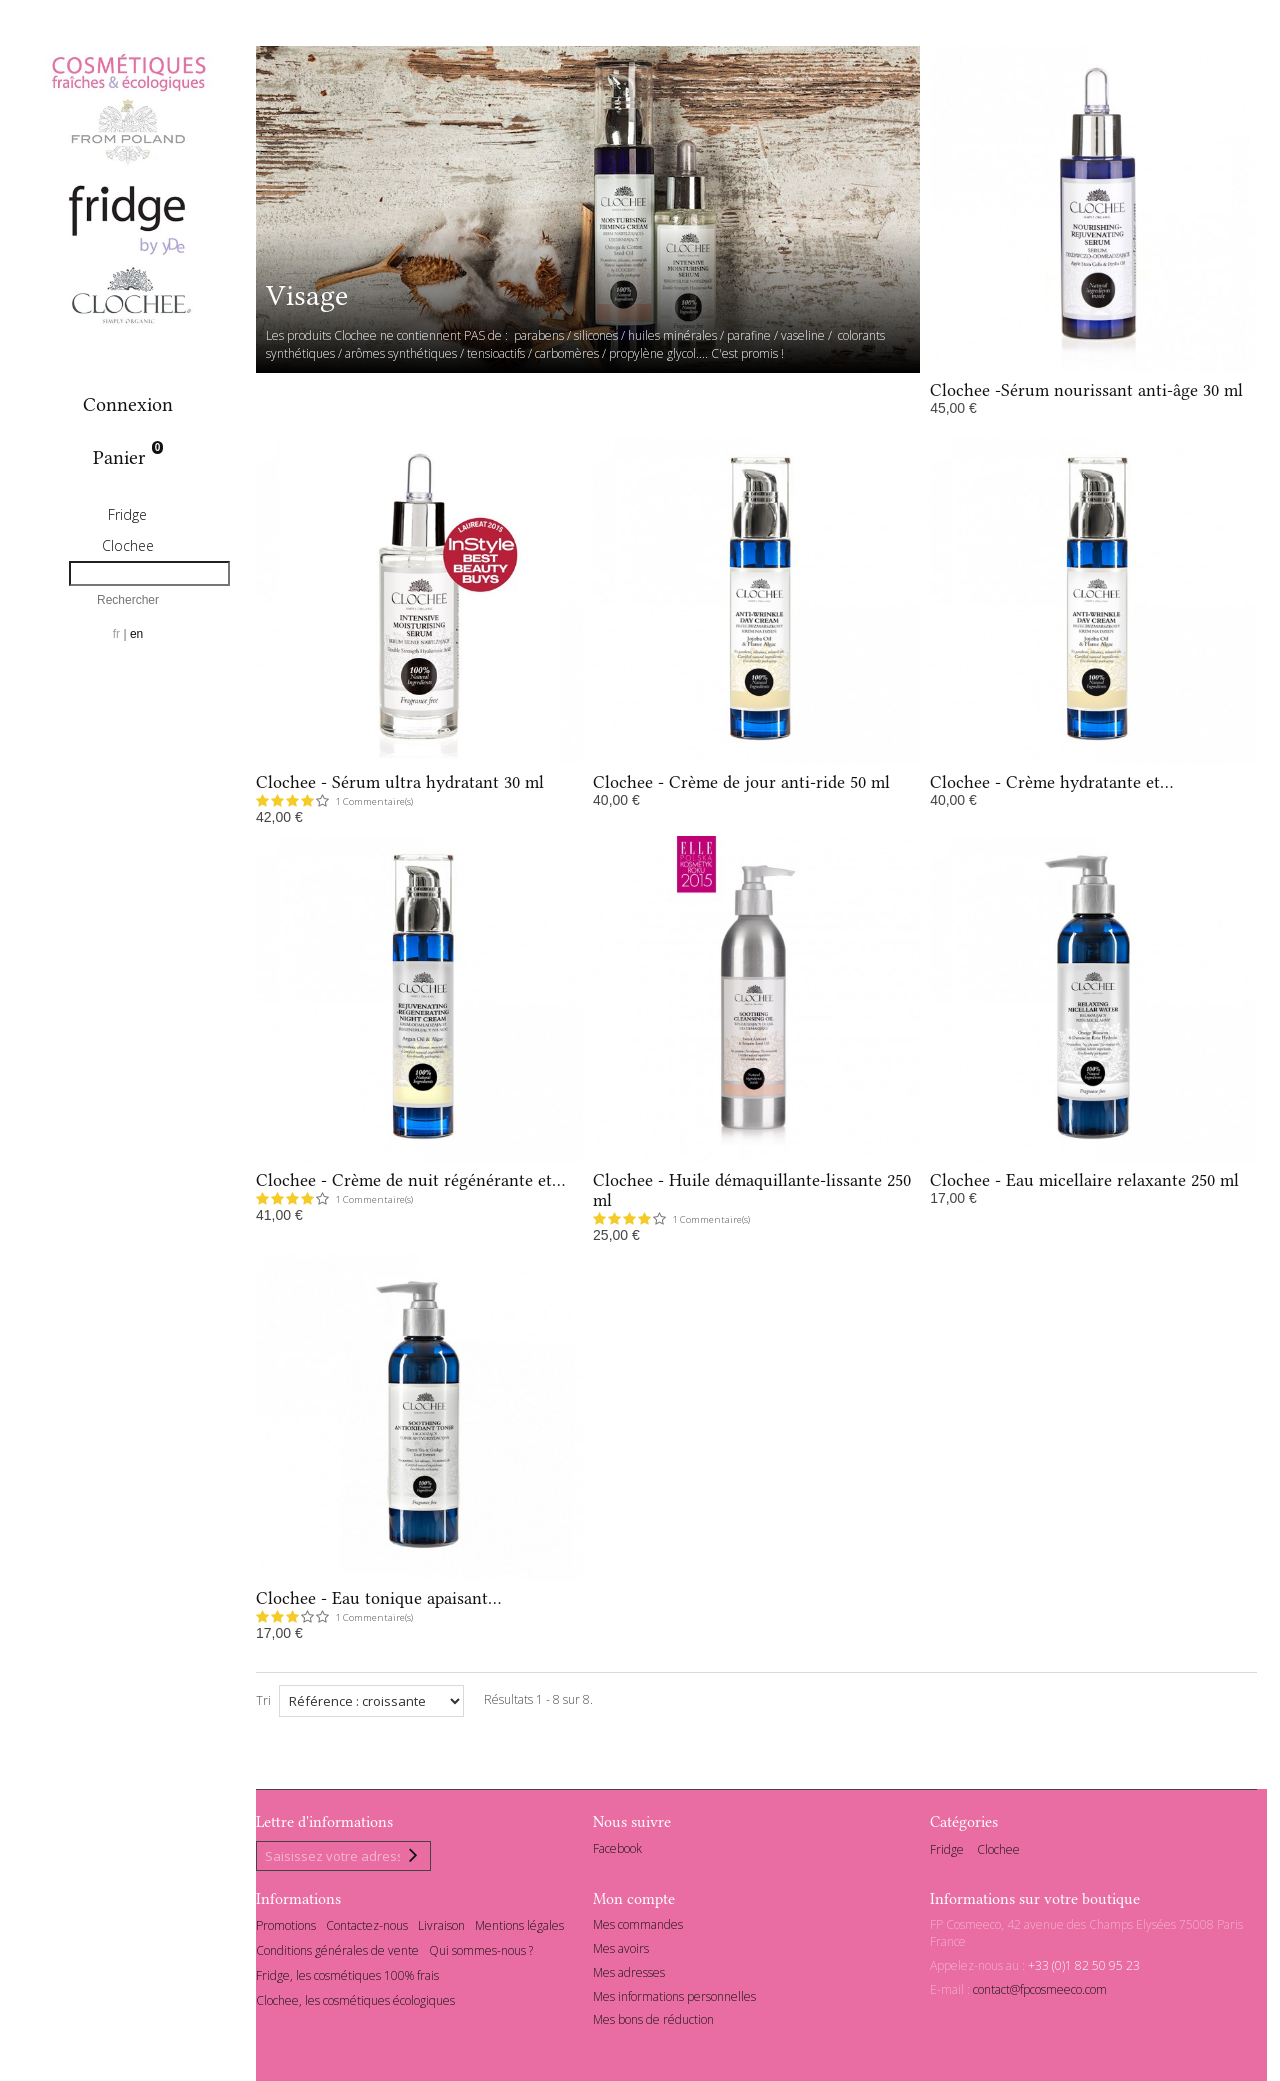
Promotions (286, 1928)
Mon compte (634, 1902)
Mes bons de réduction (653, 2023)
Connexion (128, 404)
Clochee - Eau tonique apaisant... (378, 1598)
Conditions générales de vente (337, 1953)
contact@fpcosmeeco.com (1040, 1992)
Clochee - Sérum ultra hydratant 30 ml (400, 782)
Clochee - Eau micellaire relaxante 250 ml (1084, 1180)
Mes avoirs (621, 1951)
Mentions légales (519, 1928)
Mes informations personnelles (674, 1999)
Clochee (128, 545)
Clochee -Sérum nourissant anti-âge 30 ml (1086, 390)
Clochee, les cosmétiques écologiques (355, 2003)
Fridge (127, 514)
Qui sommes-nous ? (481, 1953)
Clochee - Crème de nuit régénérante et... (410, 1180)
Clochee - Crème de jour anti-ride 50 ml (741, 782)
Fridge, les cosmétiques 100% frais (347, 1978)
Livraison (441, 1928)
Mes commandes (638, 1927)
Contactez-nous (367, 1928)
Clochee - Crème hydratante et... (1051, 782)
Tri (263, 1700)
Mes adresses (629, 1975)
